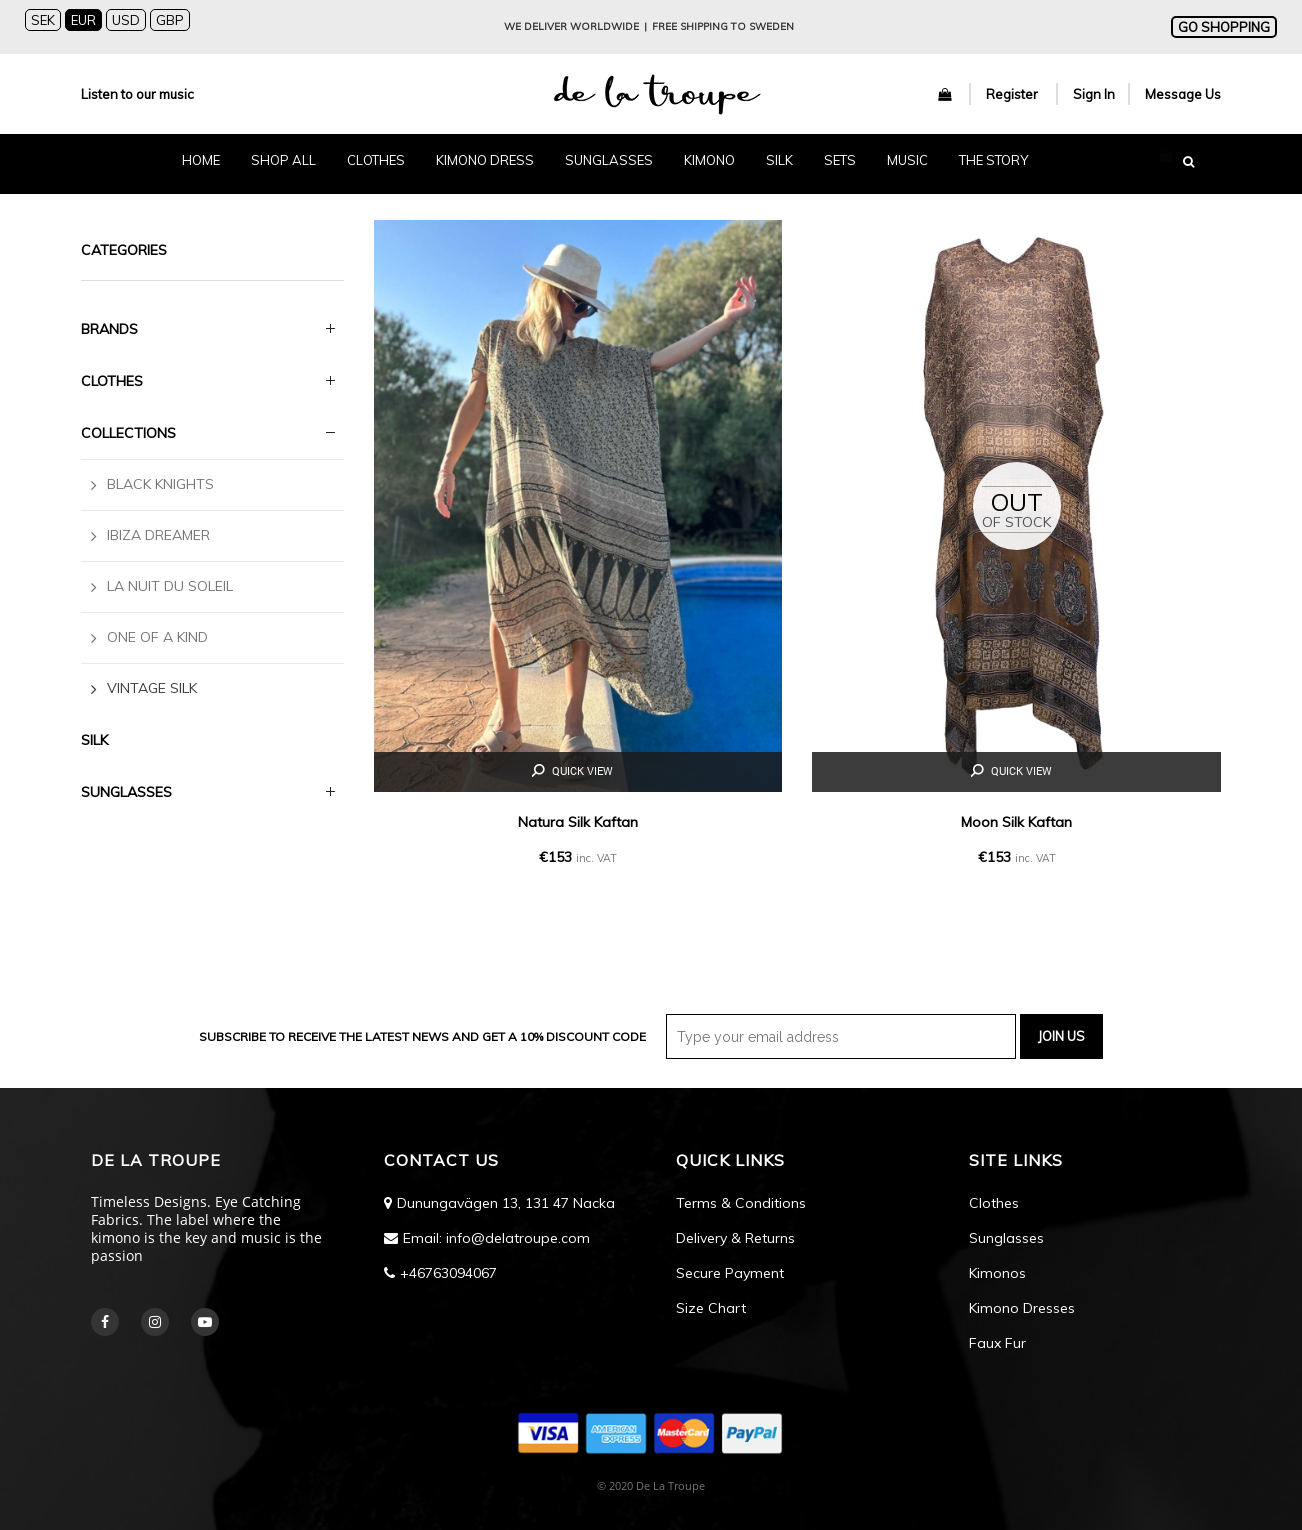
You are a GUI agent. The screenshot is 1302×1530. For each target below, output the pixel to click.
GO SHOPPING (1224, 27)
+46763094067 (448, 1273)
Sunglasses (1006, 1238)
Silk (94, 740)
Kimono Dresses (1022, 1308)
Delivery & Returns (735, 1238)
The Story (993, 160)
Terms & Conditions (741, 1203)
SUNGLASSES (609, 160)
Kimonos (997, 1273)
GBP (170, 20)
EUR (83, 20)
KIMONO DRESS (485, 160)
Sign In (1094, 94)
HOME (201, 160)
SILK (779, 160)
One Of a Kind (157, 637)
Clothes (112, 381)
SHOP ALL (283, 160)
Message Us (1183, 94)
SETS (840, 160)
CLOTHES (376, 160)
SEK (43, 20)
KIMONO (709, 160)
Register (1013, 94)
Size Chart (711, 1308)
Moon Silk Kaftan (1016, 822)
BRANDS (109, 329)
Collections (128, 433)
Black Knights (160, 484)
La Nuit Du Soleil (170, 586)
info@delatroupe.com (518, 1238)
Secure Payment (730, 1273)
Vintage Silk (152, 688)
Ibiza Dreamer (158, 535)
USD (126, 20)
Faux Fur (997, 1343)
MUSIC (907, 160)
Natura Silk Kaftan (578, 822)
